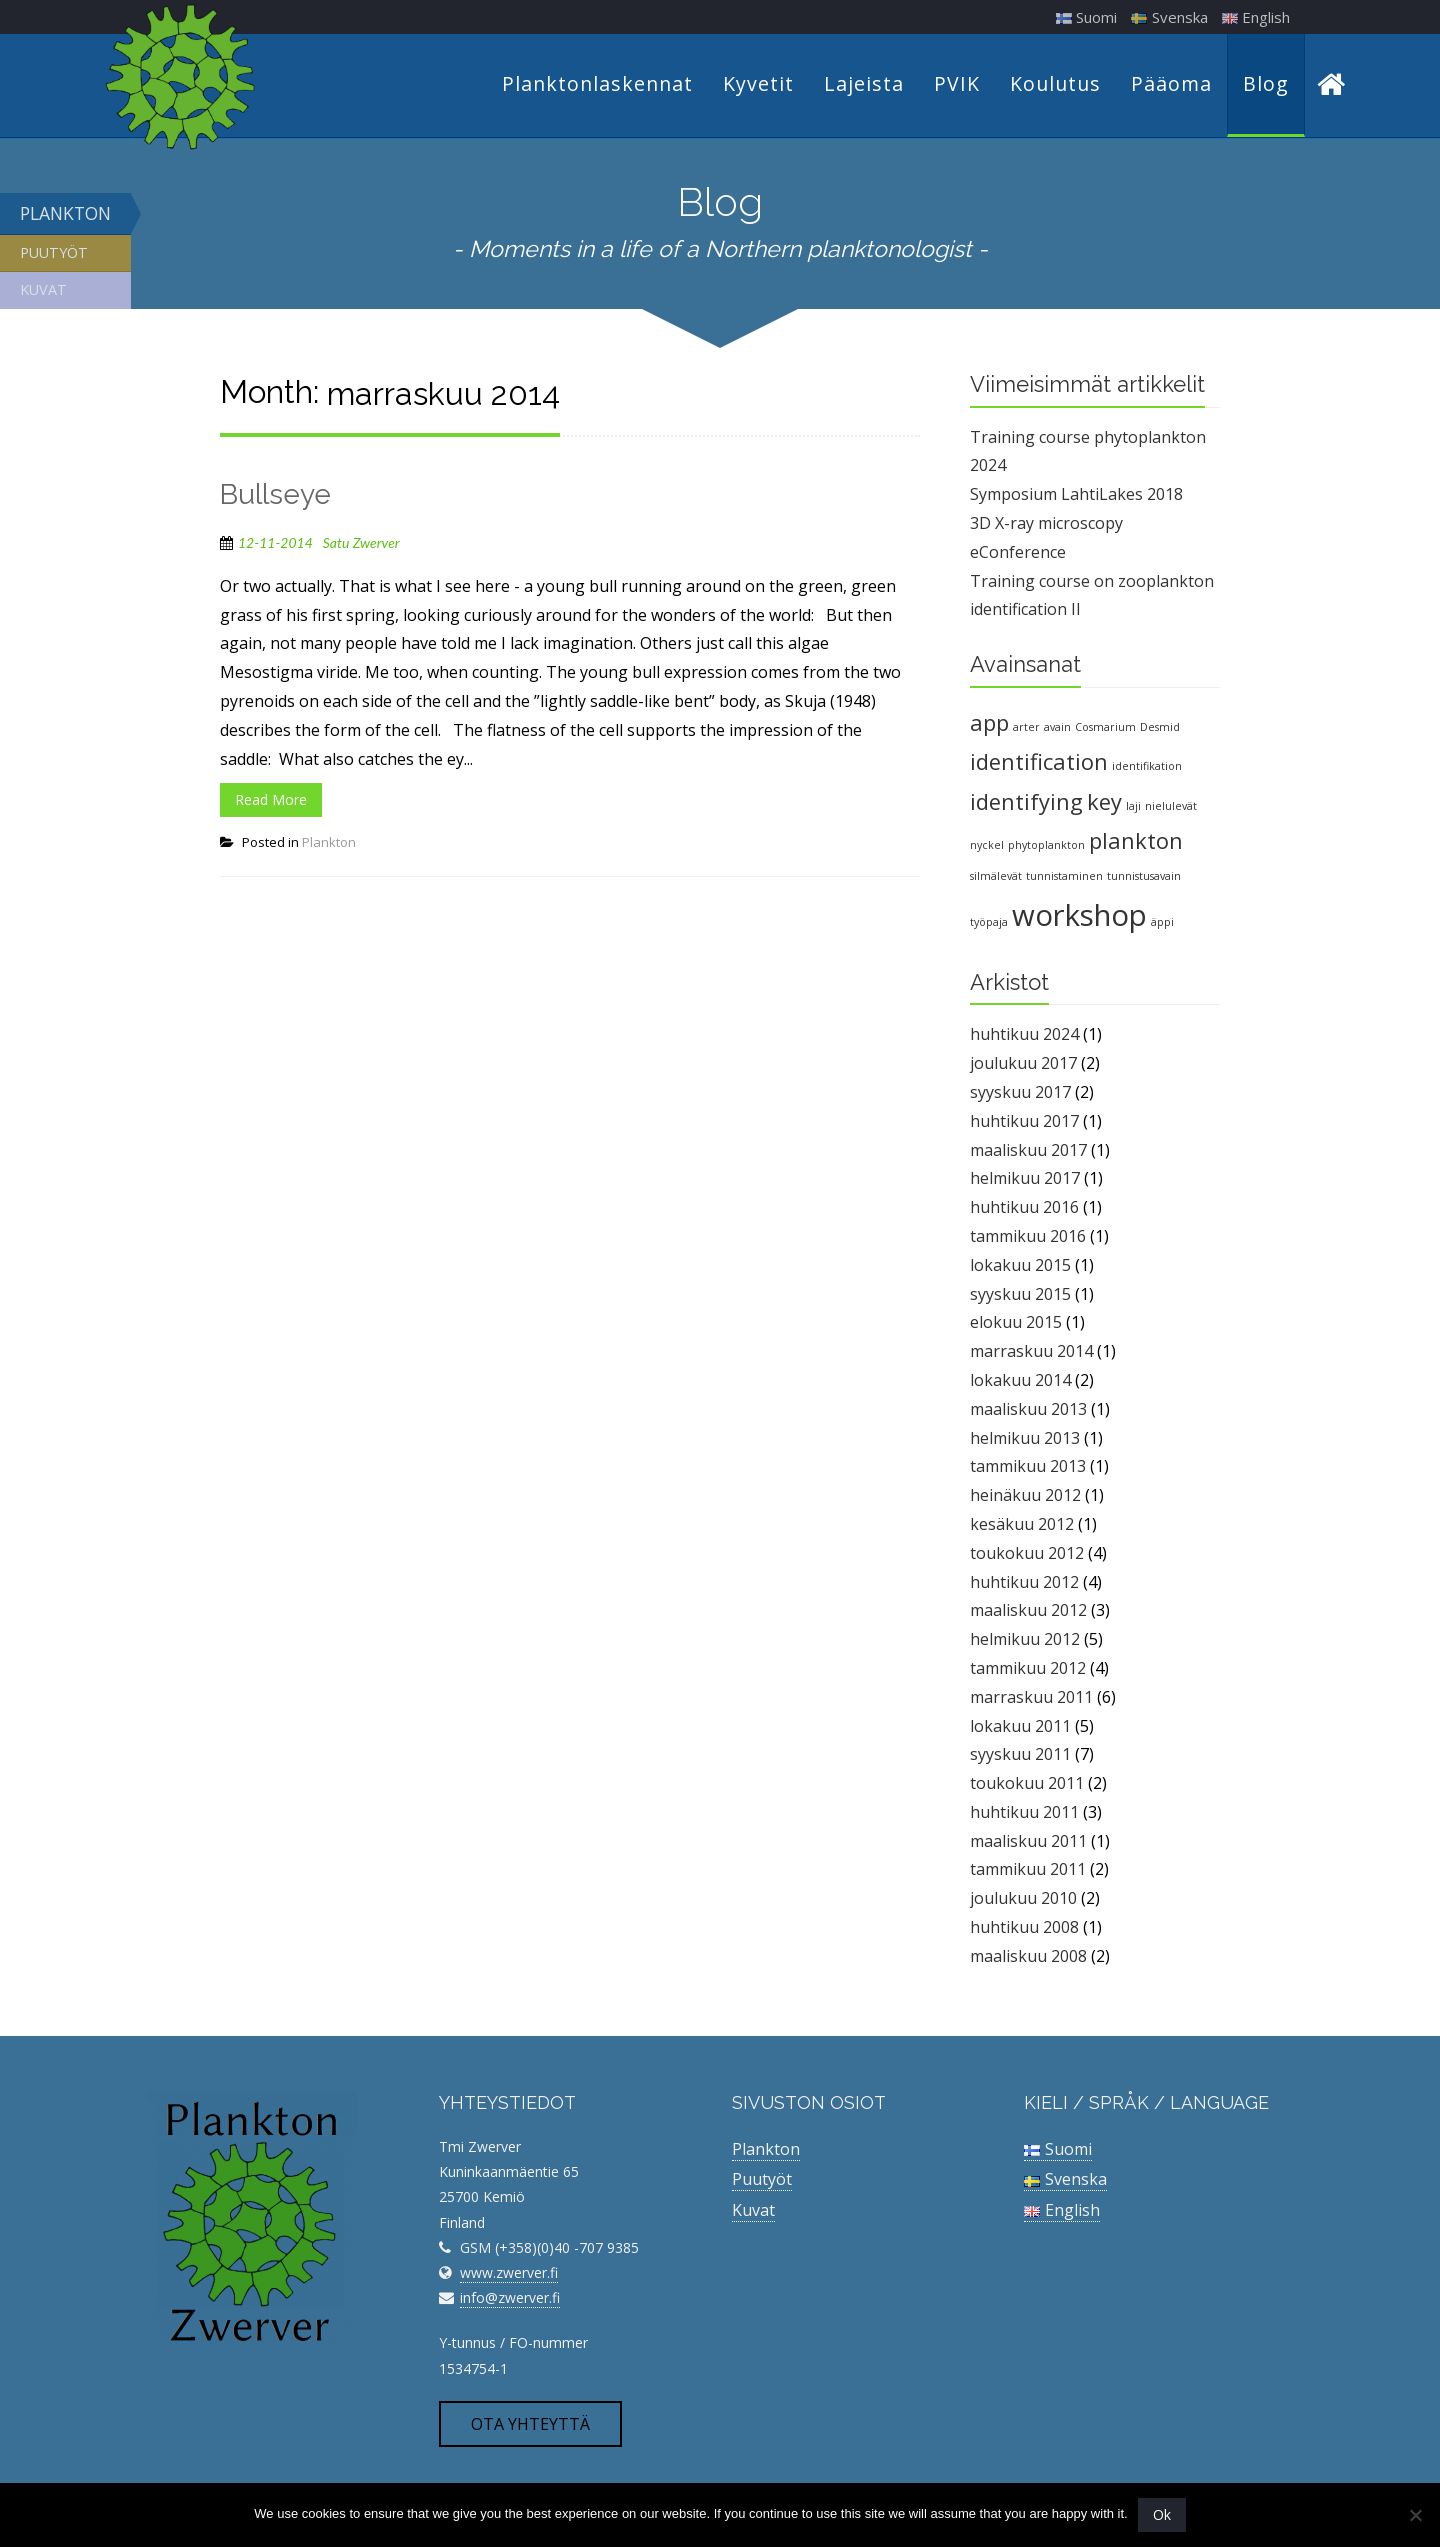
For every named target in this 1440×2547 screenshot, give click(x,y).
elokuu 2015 (1016, 1325)
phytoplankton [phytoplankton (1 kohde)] (1046, 848)
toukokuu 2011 (1027, 1786)
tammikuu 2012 (1028, 1671)
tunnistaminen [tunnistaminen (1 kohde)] (1064, 879)
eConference (1018, 555)
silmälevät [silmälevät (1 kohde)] (996, 879)
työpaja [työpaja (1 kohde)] (989, 925)
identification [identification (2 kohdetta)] (1039, 764)
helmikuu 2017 (1025, 1181)
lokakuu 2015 (1020, 1268)
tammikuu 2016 (1028, 1239)
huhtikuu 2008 (1024, 1930)
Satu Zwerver (361, 545)
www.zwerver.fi (509, 2275)
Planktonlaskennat (597, 85)
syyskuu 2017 (1020, 1095)
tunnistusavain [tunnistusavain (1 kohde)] (1144, 879)
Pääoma (1171, 85)
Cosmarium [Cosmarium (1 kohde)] (1105, 730)
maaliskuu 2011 (1028, 1844)
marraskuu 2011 (1031, 1700)
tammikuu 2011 (1028, 1872)
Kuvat (43, 292)
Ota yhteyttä (530, 2427)
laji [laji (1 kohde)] (1133, 808)
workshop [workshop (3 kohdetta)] (1079, 918)
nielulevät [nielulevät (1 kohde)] (1171, 808)
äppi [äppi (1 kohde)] (1162, 925)
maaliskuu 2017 (1028, 1153)
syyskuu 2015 (1020, 1296)
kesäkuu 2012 (1022, 1527)
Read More (271, 802)
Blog (1266, 85)
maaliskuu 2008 (1028, 1959)
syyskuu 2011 (1020, 1757)
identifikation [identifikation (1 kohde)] (1147, 769)
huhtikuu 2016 (1024, 1210)
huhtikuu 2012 (1024, 1584)
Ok (1162, 2514)
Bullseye (275, 497)
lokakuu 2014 (1020, 1383)
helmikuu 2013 (1025, 1440)
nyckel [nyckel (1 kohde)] (987, 848)
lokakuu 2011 (1020, 1728)
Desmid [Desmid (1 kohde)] (1160, 730)
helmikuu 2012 (1025, 1642)
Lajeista (864, 85)
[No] (1415, 2515)
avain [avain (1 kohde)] (1057, 730)
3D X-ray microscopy (1046, 526)
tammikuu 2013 (1028, 1469)
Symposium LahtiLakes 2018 (1076, 497)
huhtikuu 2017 (1024, 1124)
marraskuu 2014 (1031, 1354)
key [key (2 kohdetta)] (1104, 803)
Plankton (65, 216)
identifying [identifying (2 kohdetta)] (1026, 803)
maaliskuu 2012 (1028, 1613)
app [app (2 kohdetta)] (989, 725)
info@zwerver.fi (510, 2300)
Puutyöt (54, 255)
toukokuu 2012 (1027, 1556)
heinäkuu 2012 (1025, 1498)
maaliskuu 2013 (1028, 1412)
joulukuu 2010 (1023, 1901)
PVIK (957, 85)
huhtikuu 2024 (1024, 1037)
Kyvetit (758, 85)
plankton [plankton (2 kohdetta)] (1136, 843)
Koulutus (1055, 85)
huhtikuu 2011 (1024, 1815)
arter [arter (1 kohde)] (1026, 730)
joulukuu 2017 (1023, 1066)
